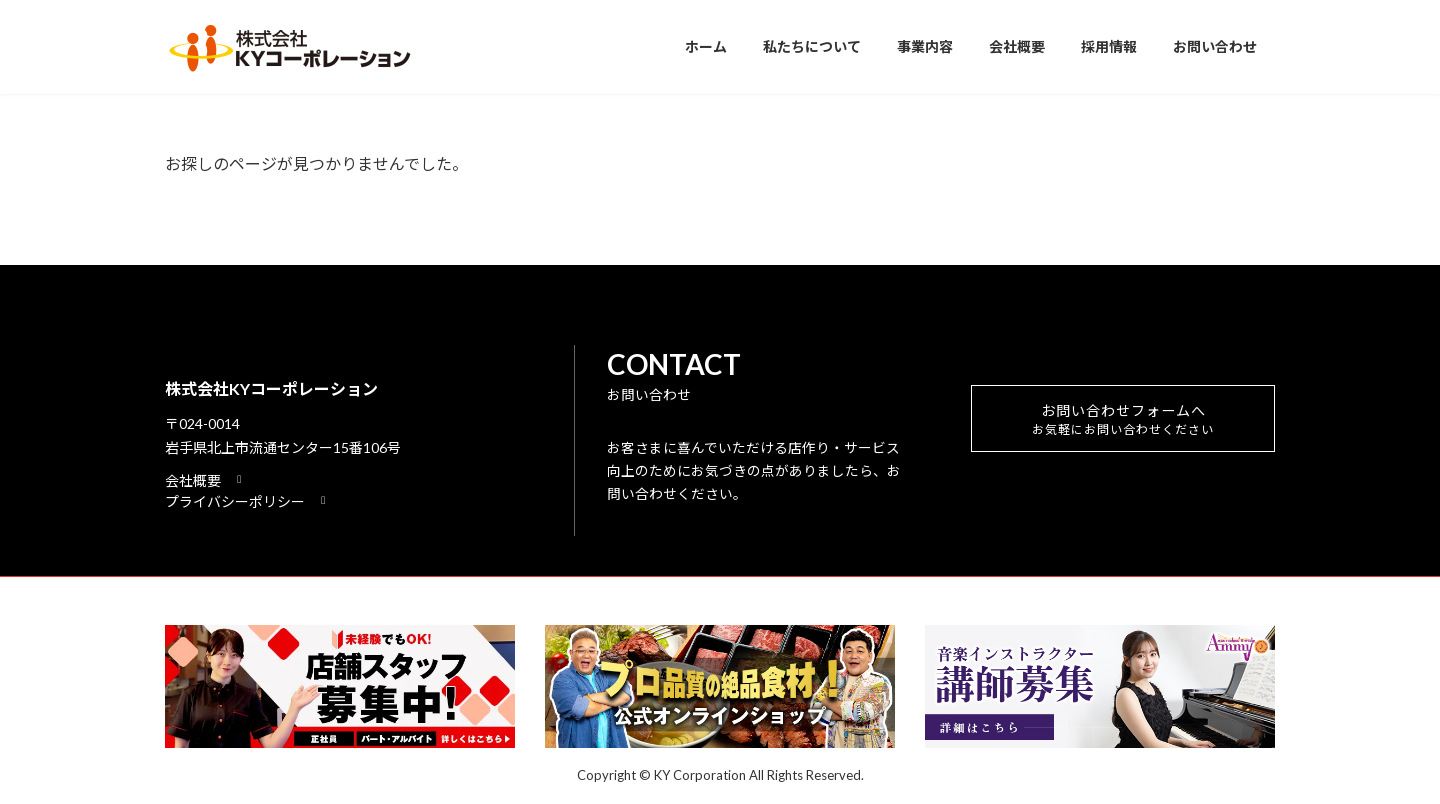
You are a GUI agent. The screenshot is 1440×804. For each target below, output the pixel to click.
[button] (205, 480)
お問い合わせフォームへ (1123, 425)
